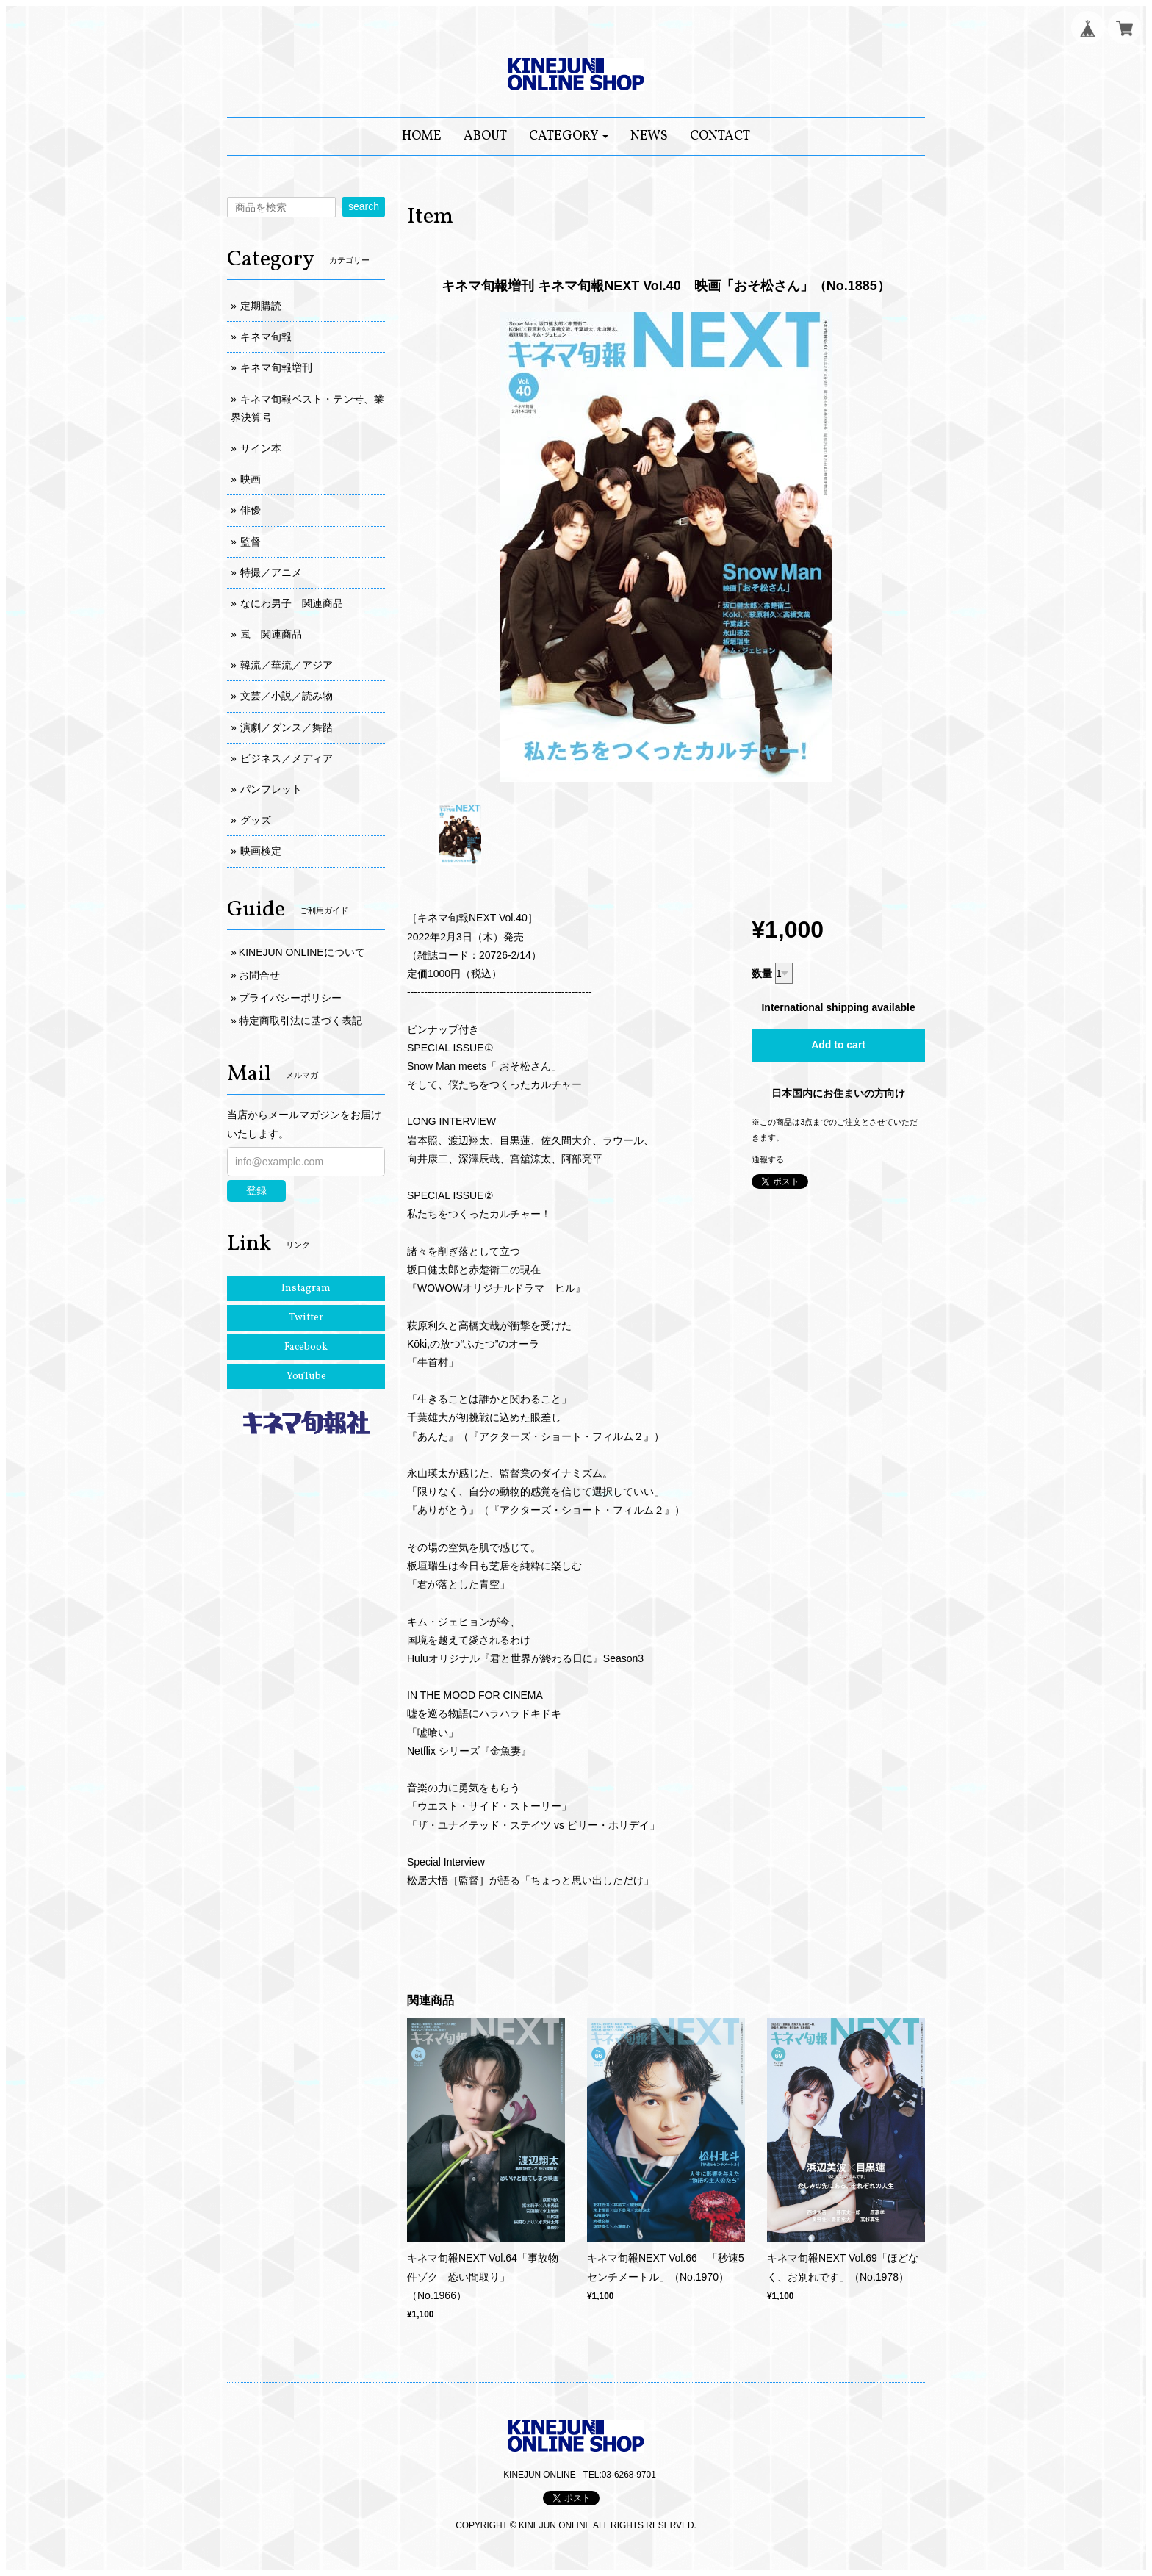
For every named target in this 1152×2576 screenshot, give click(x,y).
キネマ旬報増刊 (276, 367)
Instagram (306, 1288)
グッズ (255, 820)
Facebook (306, 1347)
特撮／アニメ (271, 572)
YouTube (306, 1377)
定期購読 (260, 306)
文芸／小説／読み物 (286, 696)
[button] (569, 136)
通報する (768, 1159)
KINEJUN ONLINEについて (302, 952)
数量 (762, 973)
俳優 (250, 510)
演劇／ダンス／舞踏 (286, 727)
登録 (256, 1190)
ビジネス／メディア (286, 758)
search (363, 206)
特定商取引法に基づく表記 (300, 1020)
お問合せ (259, 975)
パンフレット (271, 789)
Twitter (306, 1318)
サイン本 (260, 448)
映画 (250, 479)
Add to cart (838, 1045)
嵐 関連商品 (271, 634)
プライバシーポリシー (290, 998)
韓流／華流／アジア (286, 665)
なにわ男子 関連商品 (291, 603)
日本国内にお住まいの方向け (838, 1093)
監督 (250, 541)
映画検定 (260, 851)
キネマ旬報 (266, 336)
